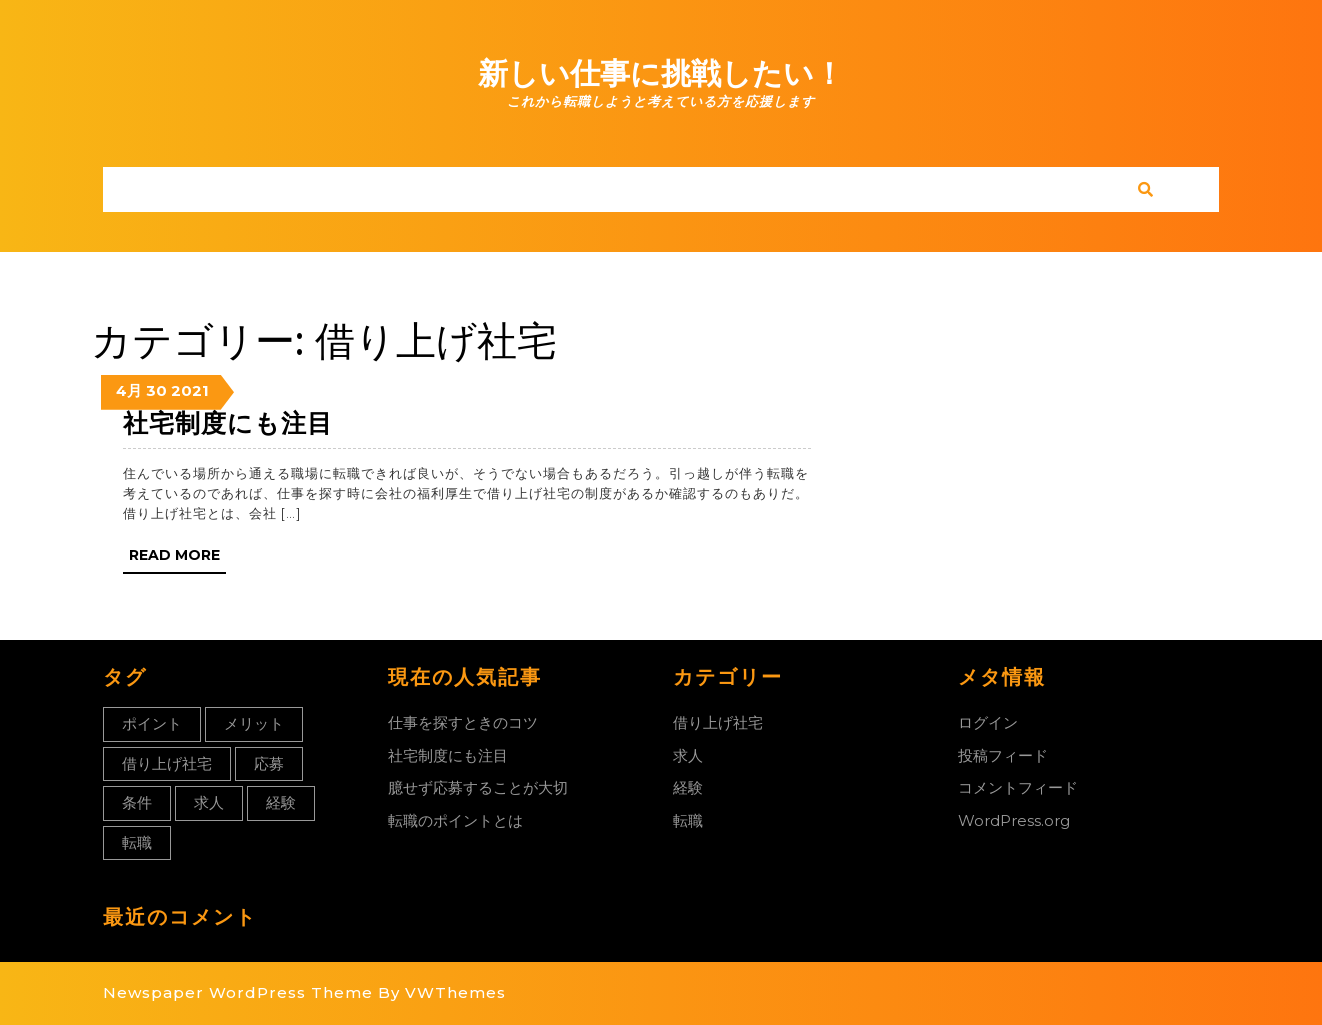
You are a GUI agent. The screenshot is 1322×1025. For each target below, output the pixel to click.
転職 (688, 820)
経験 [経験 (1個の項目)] (281, 802)
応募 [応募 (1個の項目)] (269, 763)
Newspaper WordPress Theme (238, 992)
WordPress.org (1014, 820)
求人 (688, 755)
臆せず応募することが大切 (478, 787)
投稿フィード (1003, 755)
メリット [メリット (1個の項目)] (254, 723)
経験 (688, 787)
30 (156, 390)
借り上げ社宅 (718, 722)
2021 (190, 390)
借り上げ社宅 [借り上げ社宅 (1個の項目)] (167, 763)
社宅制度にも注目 (228, 423)
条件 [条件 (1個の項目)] (137, 802)
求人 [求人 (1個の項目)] (209, 802)
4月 (129, 390)
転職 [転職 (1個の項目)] (137, 842)
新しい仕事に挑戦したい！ (661, 73)
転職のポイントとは (455, 820)
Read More (177, 559)
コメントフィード (1018, 787)
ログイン (988, 722)
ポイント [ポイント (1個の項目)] (152, 723)
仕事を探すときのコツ (463, 722)
